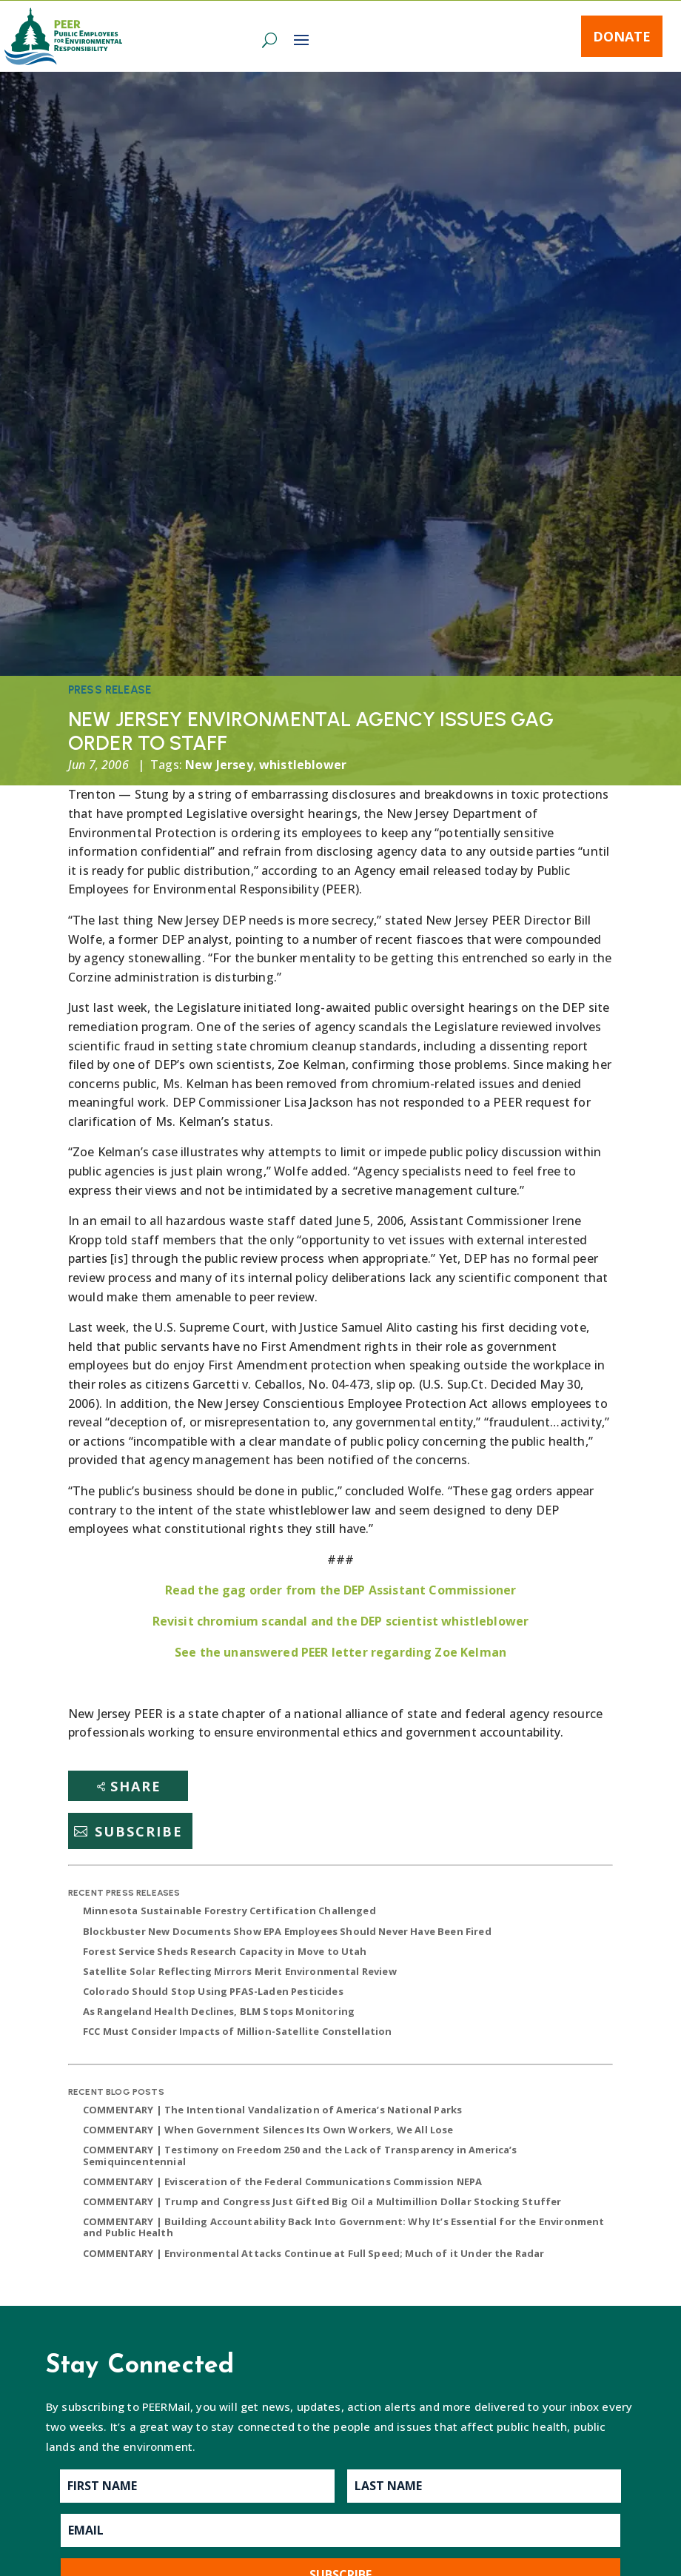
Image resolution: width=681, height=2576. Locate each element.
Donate (622, 36)
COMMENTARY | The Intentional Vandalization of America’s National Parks (272, 2109)
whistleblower (302, 765)
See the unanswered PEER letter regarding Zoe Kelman (340, 1652)
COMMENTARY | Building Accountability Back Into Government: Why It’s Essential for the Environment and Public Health (344, 2227)
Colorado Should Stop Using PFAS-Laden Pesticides (213, 1991)
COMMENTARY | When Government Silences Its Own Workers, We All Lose (268, 2129)
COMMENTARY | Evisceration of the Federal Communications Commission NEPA (282, 2181)
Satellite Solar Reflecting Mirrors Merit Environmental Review (240, 1971)
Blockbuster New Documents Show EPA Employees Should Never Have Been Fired (287, 1931)
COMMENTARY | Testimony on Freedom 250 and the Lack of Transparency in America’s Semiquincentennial (300, 2155)
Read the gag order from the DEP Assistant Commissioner (341, 1590)
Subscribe (139, 1831)
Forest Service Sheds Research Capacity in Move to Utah (225, 1951)
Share (135, 1786)
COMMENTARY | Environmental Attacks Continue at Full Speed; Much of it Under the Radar (314, 2253)
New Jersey (219, 765)
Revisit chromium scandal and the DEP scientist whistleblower (340, 1621)
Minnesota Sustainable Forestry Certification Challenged (229, 1910)
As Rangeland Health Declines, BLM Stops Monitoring (219, 2011)
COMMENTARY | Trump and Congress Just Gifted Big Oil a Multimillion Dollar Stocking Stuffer (322, 2201)
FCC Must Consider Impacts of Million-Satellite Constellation (237, 2031)
